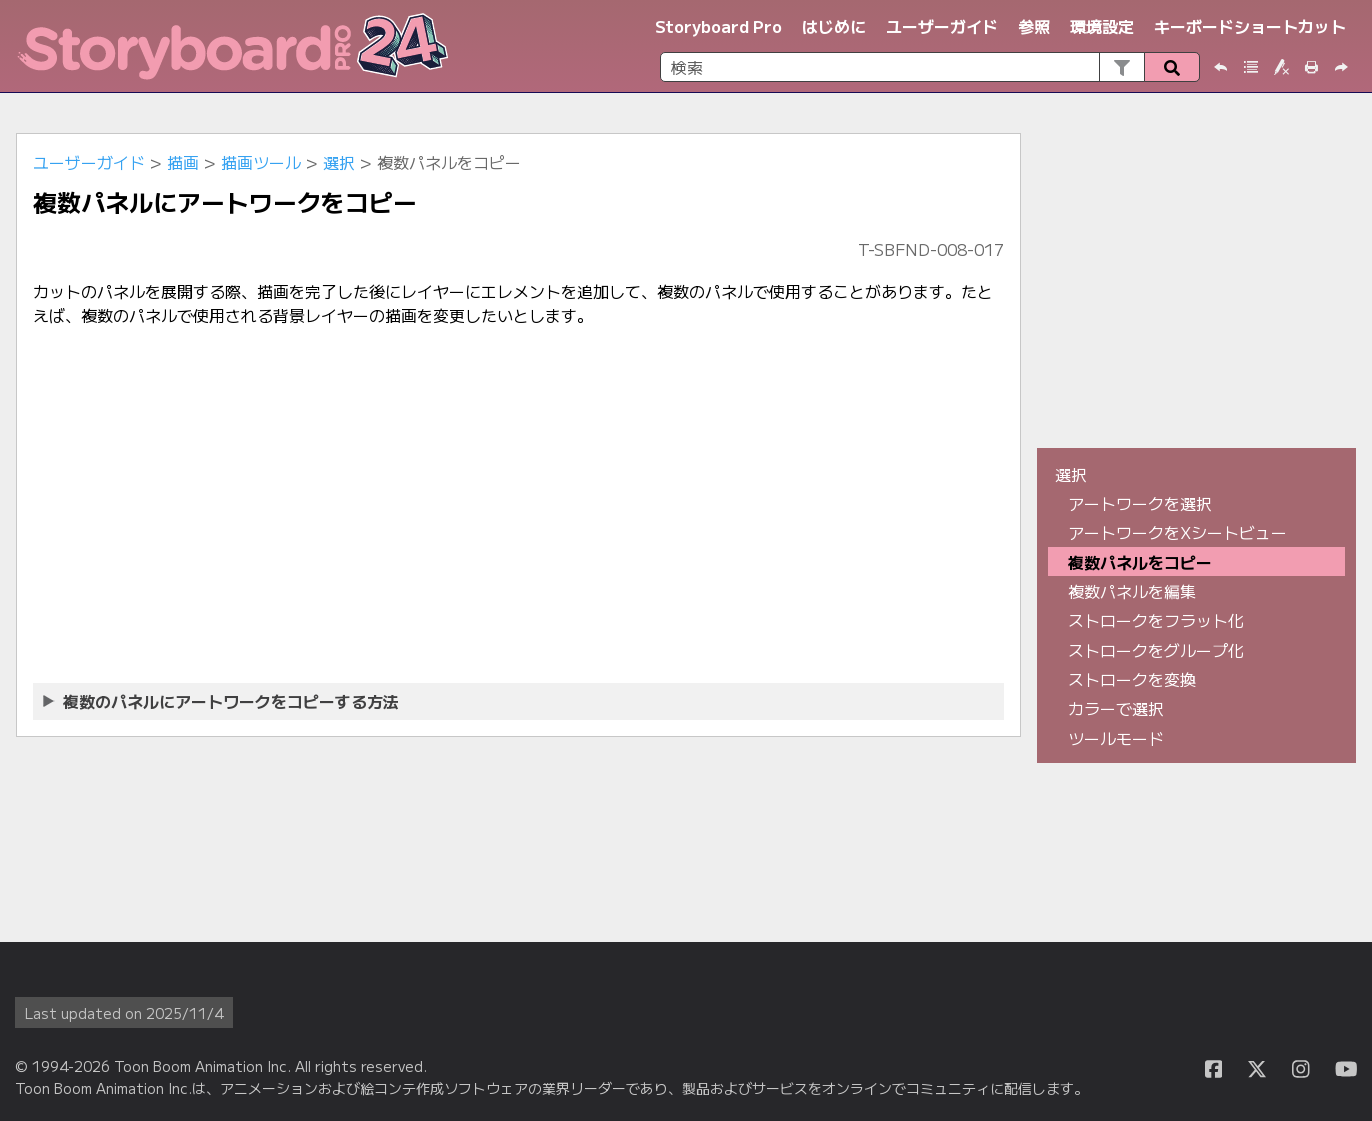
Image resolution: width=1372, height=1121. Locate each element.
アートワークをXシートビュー (1177, 532)
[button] (1121, 67)
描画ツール (261, 162)
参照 (1034, 26)
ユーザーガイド (942, 26)
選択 (339, 162)
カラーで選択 (1116, 708)
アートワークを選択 (1140, 503)
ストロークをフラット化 (1156, 620)
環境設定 (1102, 26)
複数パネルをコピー (1140, 562)
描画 (183, 162)
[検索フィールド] (930, 67)
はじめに (834, 26)
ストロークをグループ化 (1156, 650)
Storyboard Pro (718, 26)
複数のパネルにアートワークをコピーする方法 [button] (222, 701)
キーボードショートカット (1250, 26)
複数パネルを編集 (1132, 591)
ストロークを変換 (1132, 679)
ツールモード (1116, 738)
